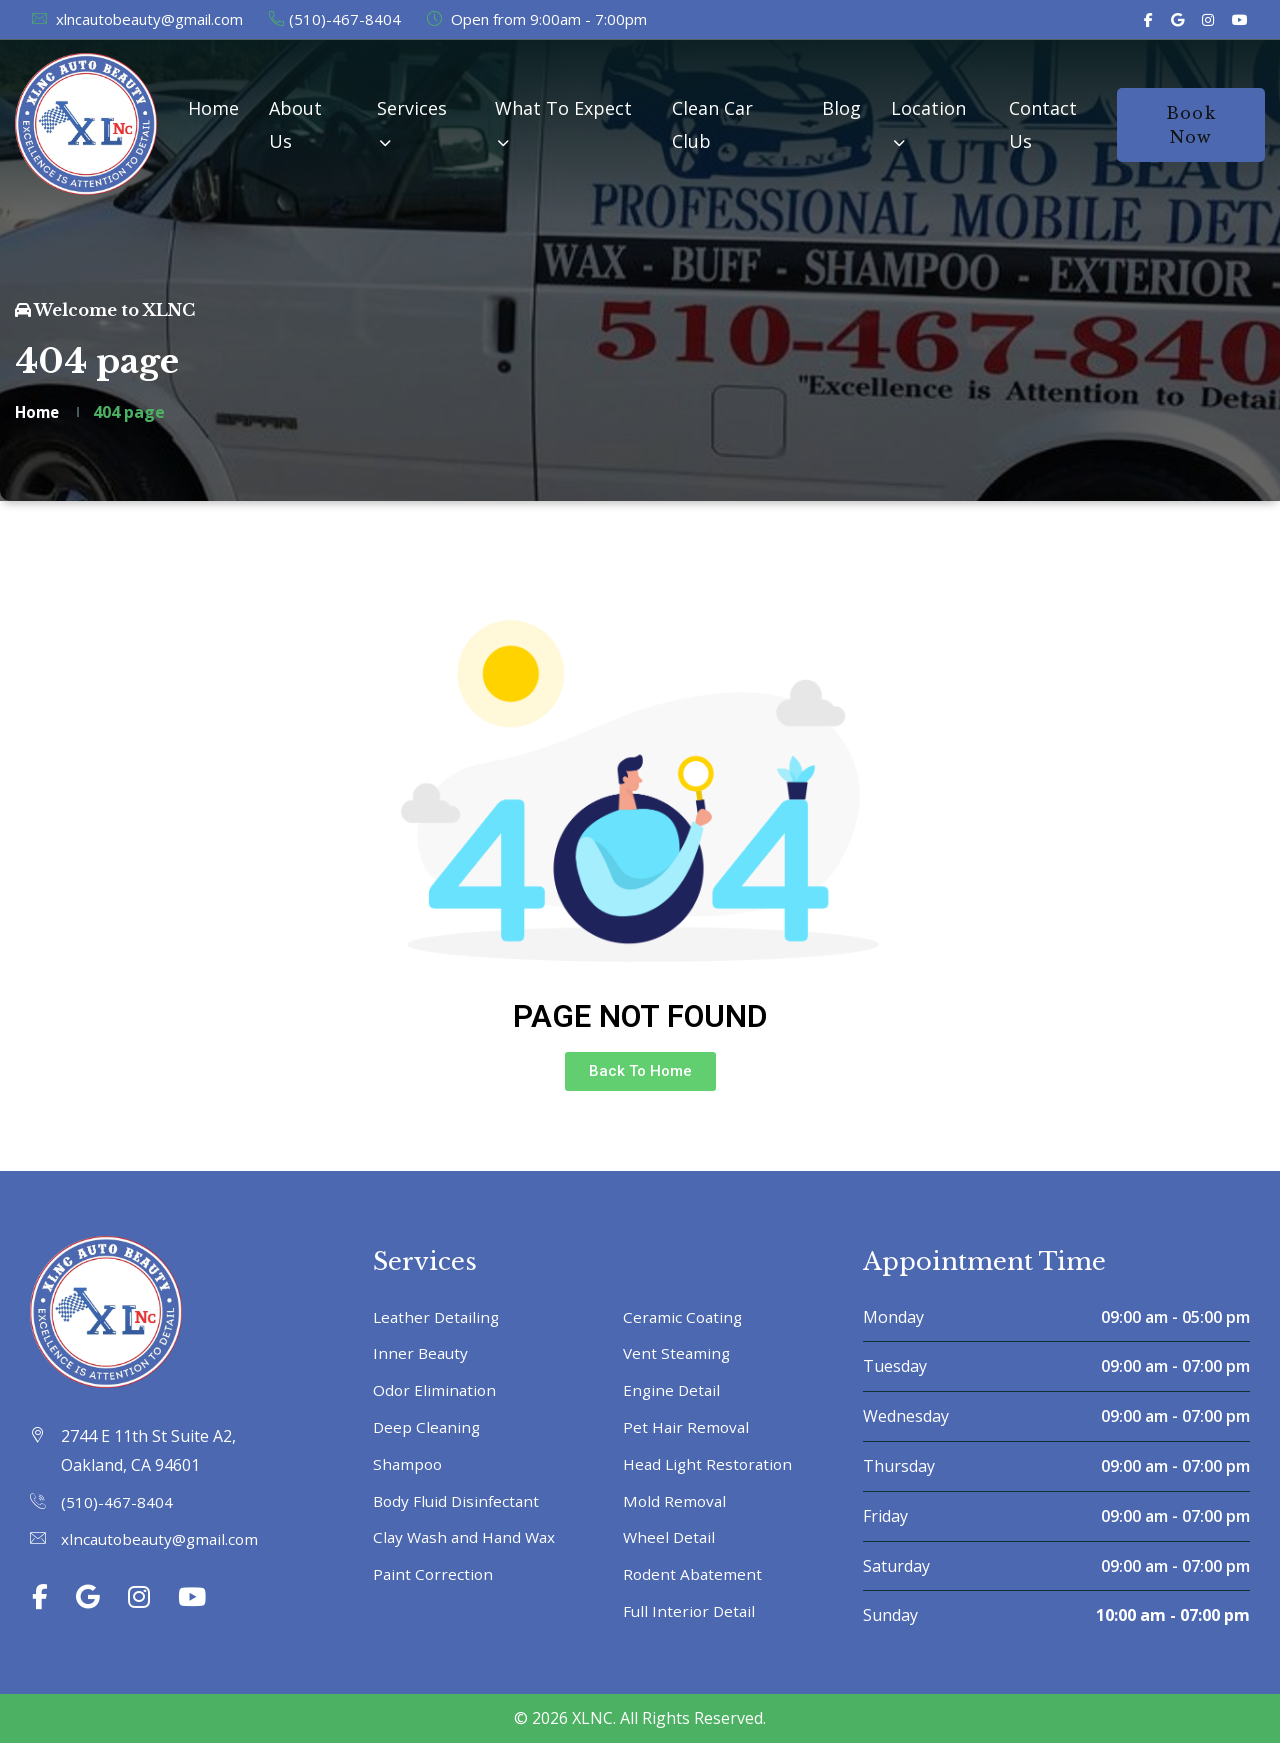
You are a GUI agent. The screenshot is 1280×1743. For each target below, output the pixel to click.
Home (213, 108)
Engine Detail (673, 1390)
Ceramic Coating (684, 1317)
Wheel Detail (670, 1537)
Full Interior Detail (691, 1611)
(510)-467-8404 (334, 19)
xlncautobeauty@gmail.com (136, 19)
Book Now (1191, 125)
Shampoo (409, 1464)
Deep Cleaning (428, 1427)
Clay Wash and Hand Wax (467, 1537)
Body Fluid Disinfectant (459, 1501)
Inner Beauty (422, 1353)
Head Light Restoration (710, 1464)
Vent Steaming (678, 1353)
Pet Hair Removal (687, 1427)
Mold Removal (676, 1501)
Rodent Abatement (693, 1574)
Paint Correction (434, 1574)
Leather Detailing (438, 1317)
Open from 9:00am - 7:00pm (536, 19)
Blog (841, 108)
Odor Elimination (436, 1390)
